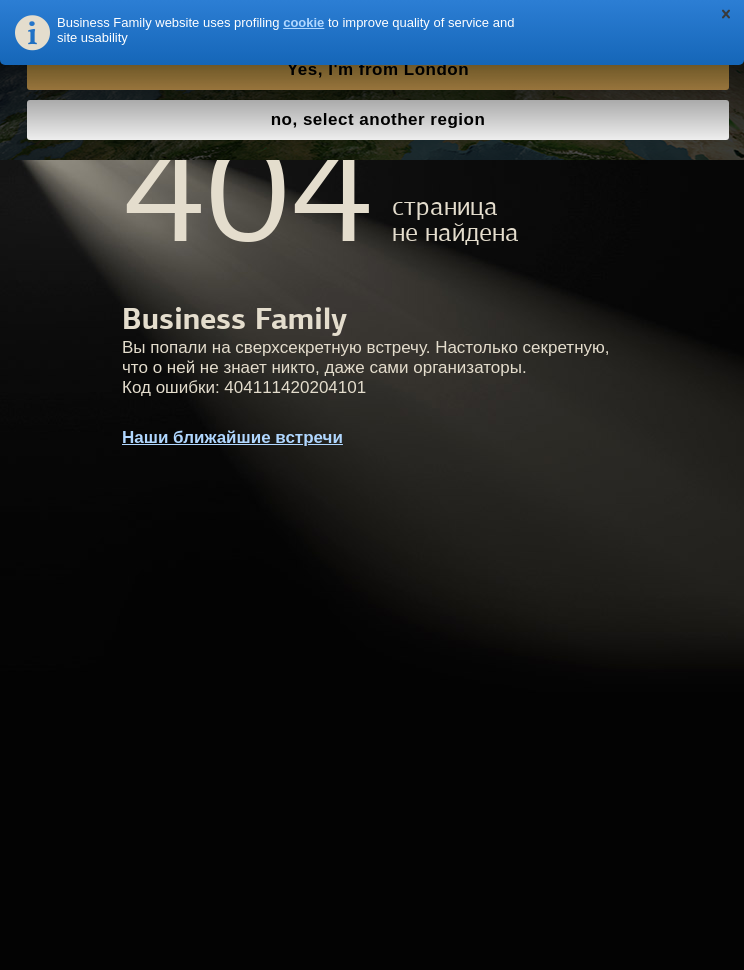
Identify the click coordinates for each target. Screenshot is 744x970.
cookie (303, 22)
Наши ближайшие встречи (232, 437)
